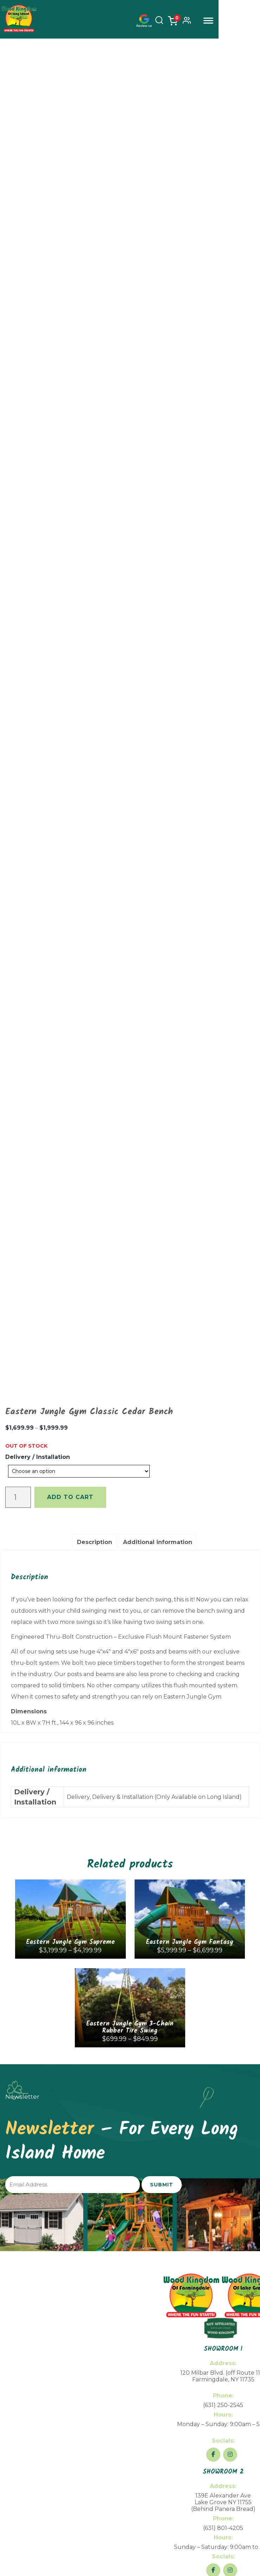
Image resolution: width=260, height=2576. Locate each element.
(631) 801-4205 (223, 2179)
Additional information (157, 1193)
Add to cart (70, 1149)
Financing (31, 2271)
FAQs (31, 2282)
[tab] (94, 1194)
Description (94, 1193)
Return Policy (185, 2504)
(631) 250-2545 (223, 2056)
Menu (250, 21)
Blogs (31, 2294)
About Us (31, 2260)
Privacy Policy (215, 2504)
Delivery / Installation (37, 1108)
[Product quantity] (18, 1149)
